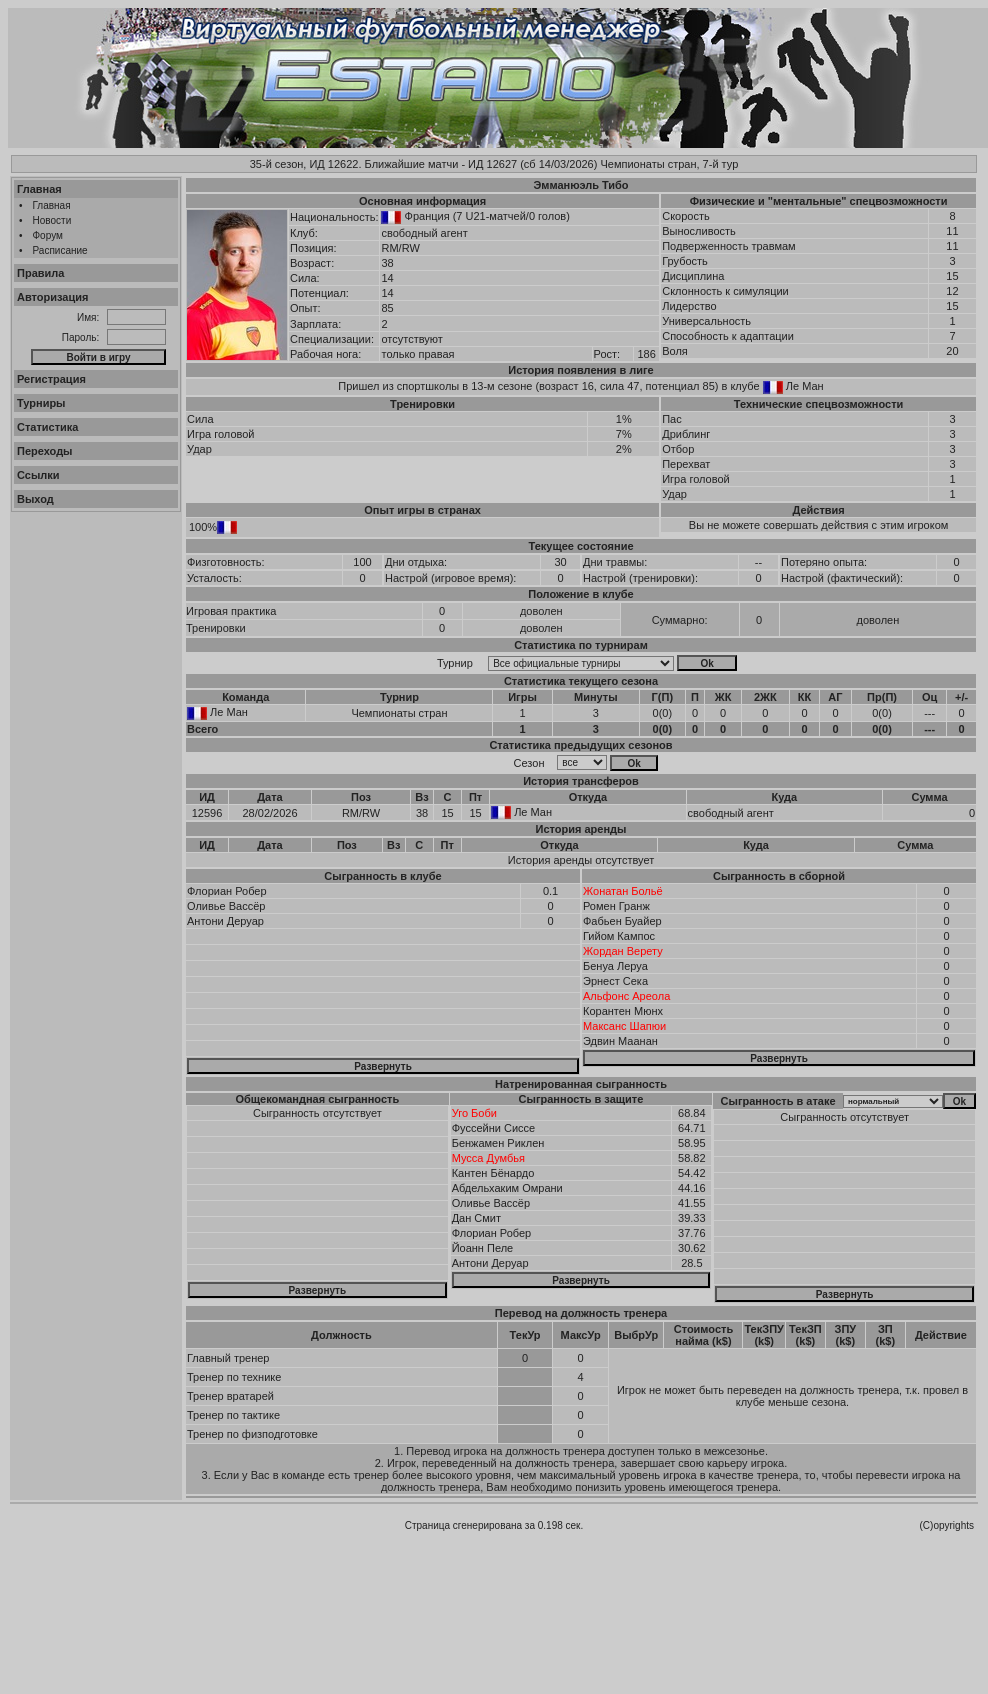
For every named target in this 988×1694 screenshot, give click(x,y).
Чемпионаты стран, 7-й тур (669, 164)
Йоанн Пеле (483, 1248)
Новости (52, 220)
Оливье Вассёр (226, 906)
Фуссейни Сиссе (493, 1128)
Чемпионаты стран (399, 713)
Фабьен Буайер (622, 921)
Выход (35, 499)
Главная (39, 189)
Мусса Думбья (488, 1158)
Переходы (45, 451)
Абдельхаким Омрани (507, 1188)
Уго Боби (474, 1113)
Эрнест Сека (615, 981)
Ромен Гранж (616, 906)
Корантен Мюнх (623, 1011)
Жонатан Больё (623, 891)
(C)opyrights (947, 1525)
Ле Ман (805, 386)
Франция (427, 216)
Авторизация (52, 297)
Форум (48, 235)
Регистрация (51, 379)
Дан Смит (476, 1218)
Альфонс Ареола (626, 996)
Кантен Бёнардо (493, 1173)
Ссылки (38, 475)
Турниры (41, 403)
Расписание (60, 250)
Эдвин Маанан (620, 1041)
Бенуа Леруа (615, 966)
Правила (40, 273)
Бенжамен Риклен (498, 1143)
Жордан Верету (623, 951)
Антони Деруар (225, 921)
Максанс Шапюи (624, 1026)
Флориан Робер (227, 891)
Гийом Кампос (619, 936)
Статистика (48, 427)
